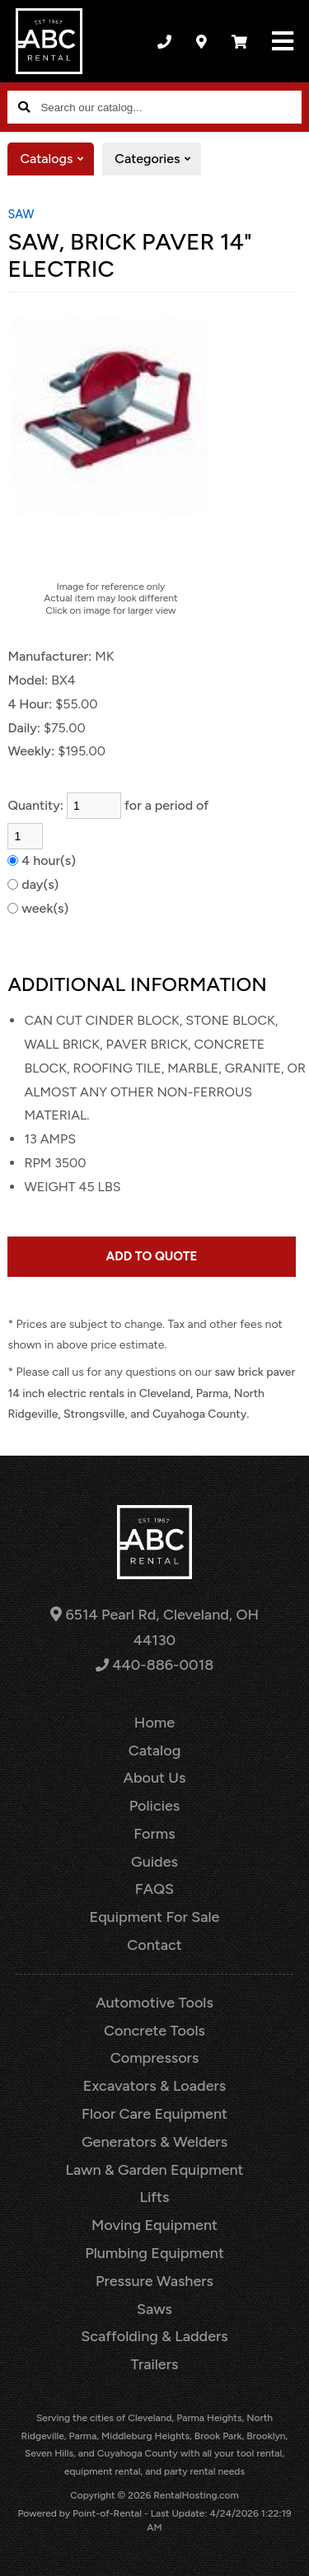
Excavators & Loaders (154, 2086)
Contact (154, 1945)
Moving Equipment (154, 2225)
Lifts (155, 2197)
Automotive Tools (154, 2003)
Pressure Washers (154, 2281)
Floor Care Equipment (154, 2114)
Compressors (154, 2058)
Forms (154, 1834)
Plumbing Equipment (154, 2253)
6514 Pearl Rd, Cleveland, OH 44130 (154, 1627)
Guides (154, 1862)
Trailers (155, 2364)
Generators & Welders (154, 2142)
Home (154, 1722)
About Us (155, 1778)
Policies (154, 1806)
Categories (158, 159)
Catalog (155, 1750)
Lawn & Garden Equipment (154, 2170)
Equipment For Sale (155, 1917)
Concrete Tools (154, 2031)
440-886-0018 (154, 1665)
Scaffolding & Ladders (154, 2336)
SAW (20, 214)
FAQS (154, 1889)
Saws (154, 2309)
